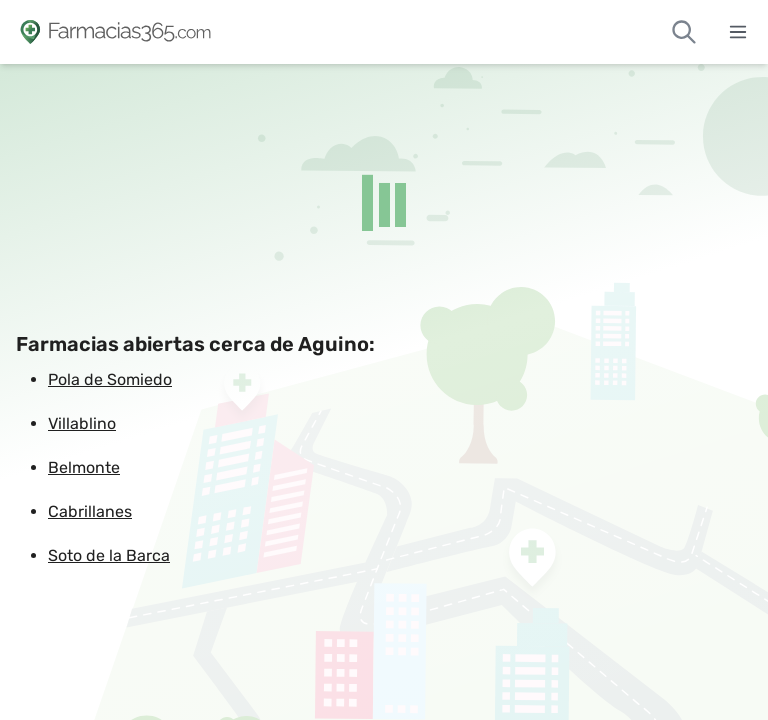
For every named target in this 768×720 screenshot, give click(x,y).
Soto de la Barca (109, 555)
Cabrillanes (90, 511)
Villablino (82, 423)
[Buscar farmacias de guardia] (684, 32)
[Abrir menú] (738, 32)
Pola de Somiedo (110, 379)
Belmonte (84, 467)
